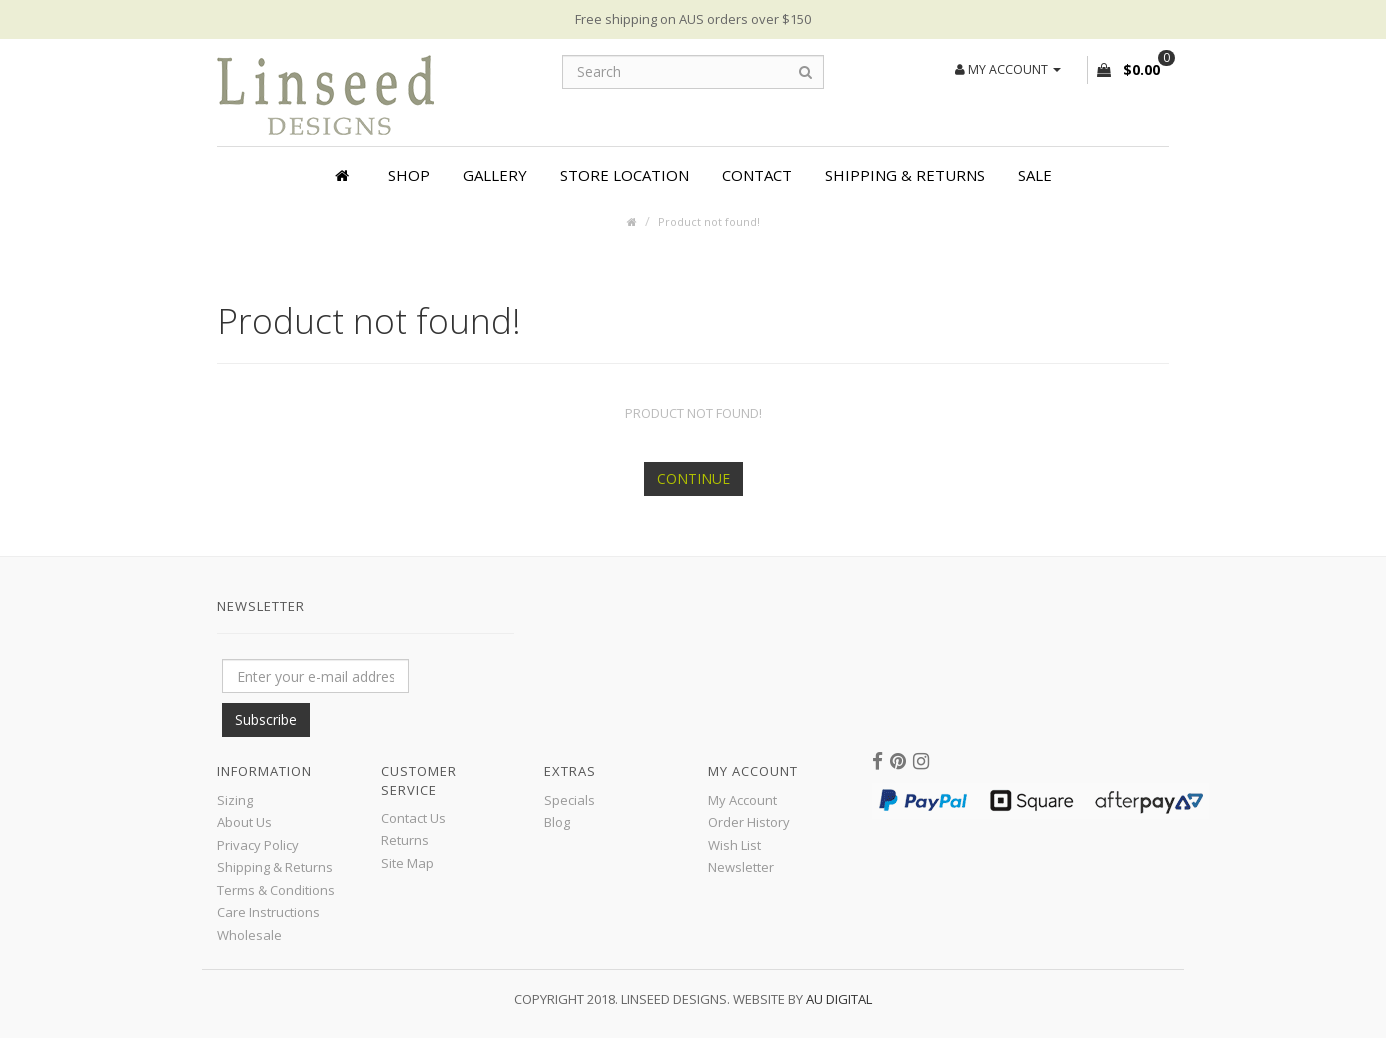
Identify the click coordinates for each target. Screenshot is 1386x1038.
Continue (693, 478)
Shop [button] (409, 175)
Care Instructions (268, 912)
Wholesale (249, 935)
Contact (757, 175)
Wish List (734, 845)
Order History (749, 822)
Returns (405, 840)
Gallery (495, 175)
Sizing (235, 800)
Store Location (624, 175)
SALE (1035, 175)
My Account (742, 800)
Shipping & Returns (905, 175)
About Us (244, 822)
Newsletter (741, 867)
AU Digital (839, 999)
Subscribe (266, 719)
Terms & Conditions (276, 890)
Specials (569, 800)
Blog (557, 822)
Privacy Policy (258, 845)
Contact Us (413, 818)
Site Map (407, 863)
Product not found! (709, 221)
